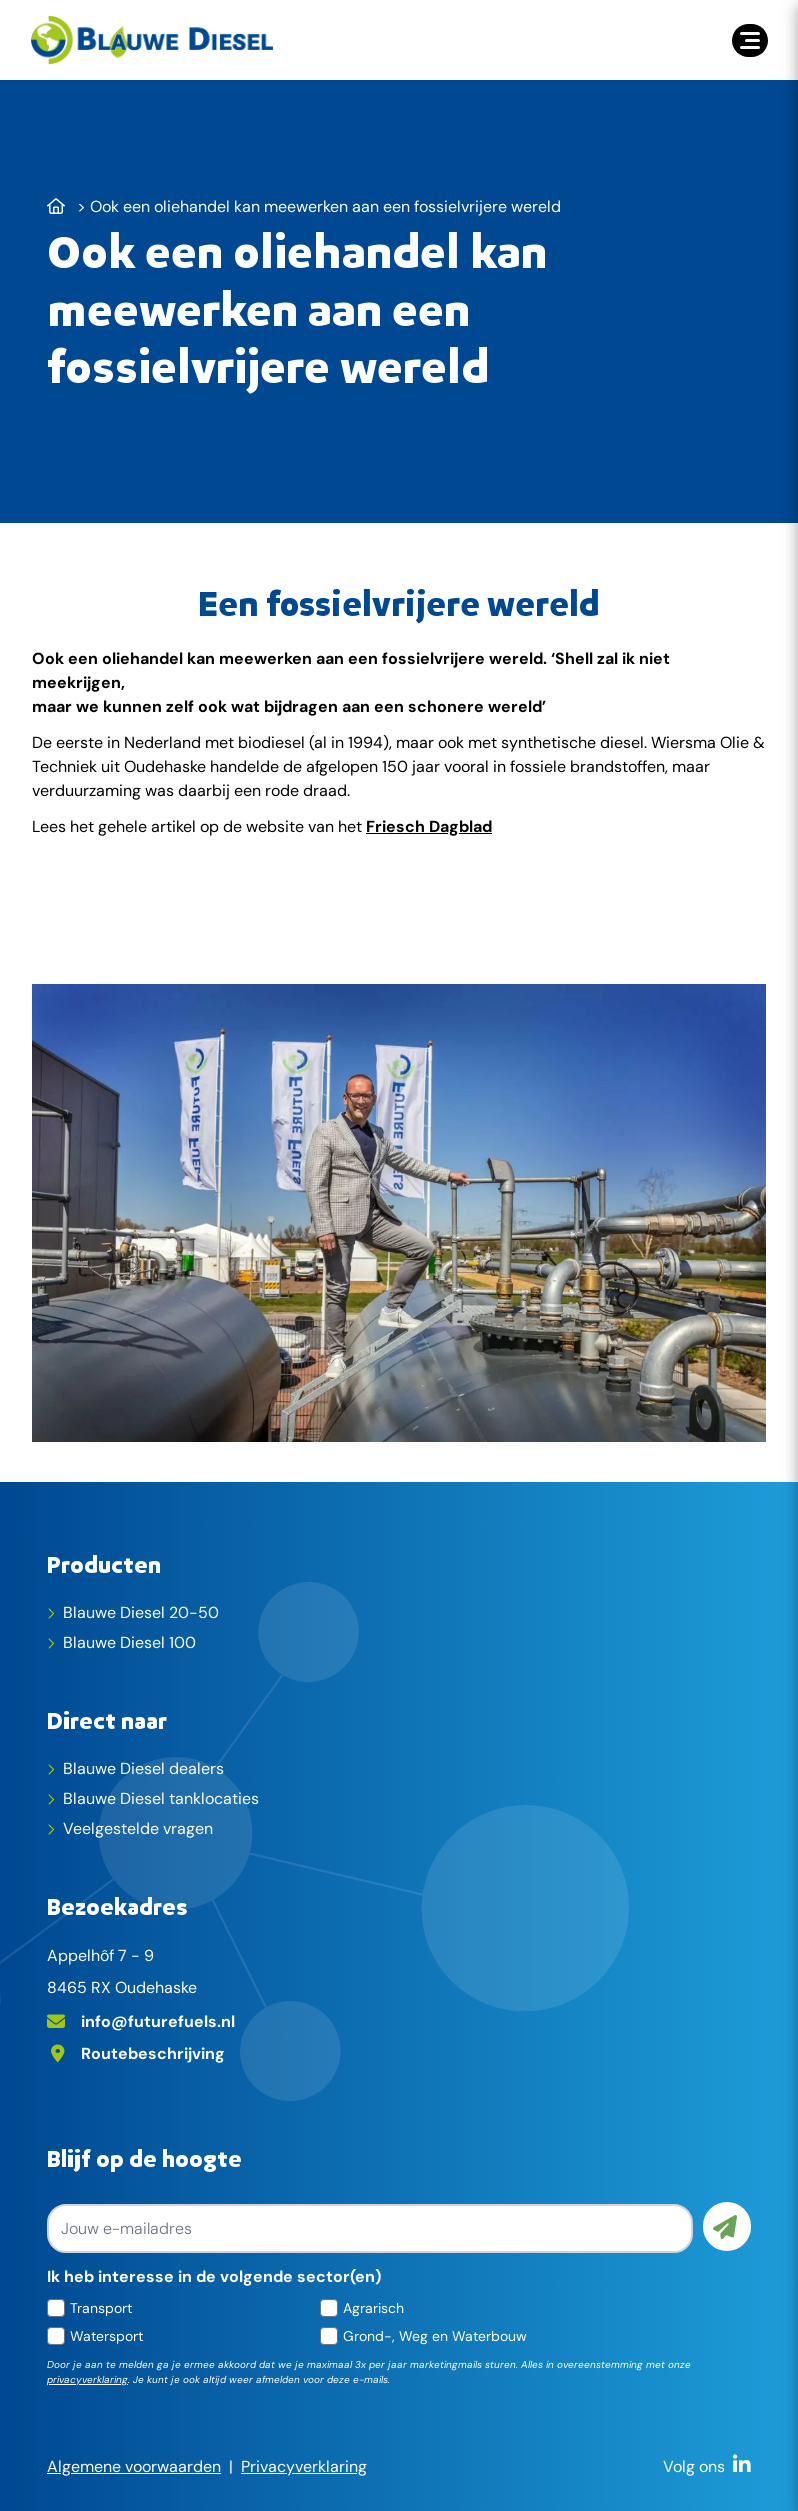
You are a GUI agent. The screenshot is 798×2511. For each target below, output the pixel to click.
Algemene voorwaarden (134, 2466)
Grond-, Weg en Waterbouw (435, 2336)
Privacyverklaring (304, 2466)
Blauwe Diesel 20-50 (141, 1612)
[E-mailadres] (399, 2020)
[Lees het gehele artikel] (398, 911)
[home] (152, 40)
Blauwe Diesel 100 (129, 1642)
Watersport (106, 2336)
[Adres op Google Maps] (399, 2052)
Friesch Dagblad (429, 826)
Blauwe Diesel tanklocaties (161, 1798)
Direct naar (107, 1720)
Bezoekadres (117, 1906)
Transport (101, 2308)
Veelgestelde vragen (138, 1828)
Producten (104, 1564)
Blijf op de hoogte (144, 2158)
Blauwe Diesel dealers (143, 1768)
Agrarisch (373, 2308)
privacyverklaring (87, 2379)
